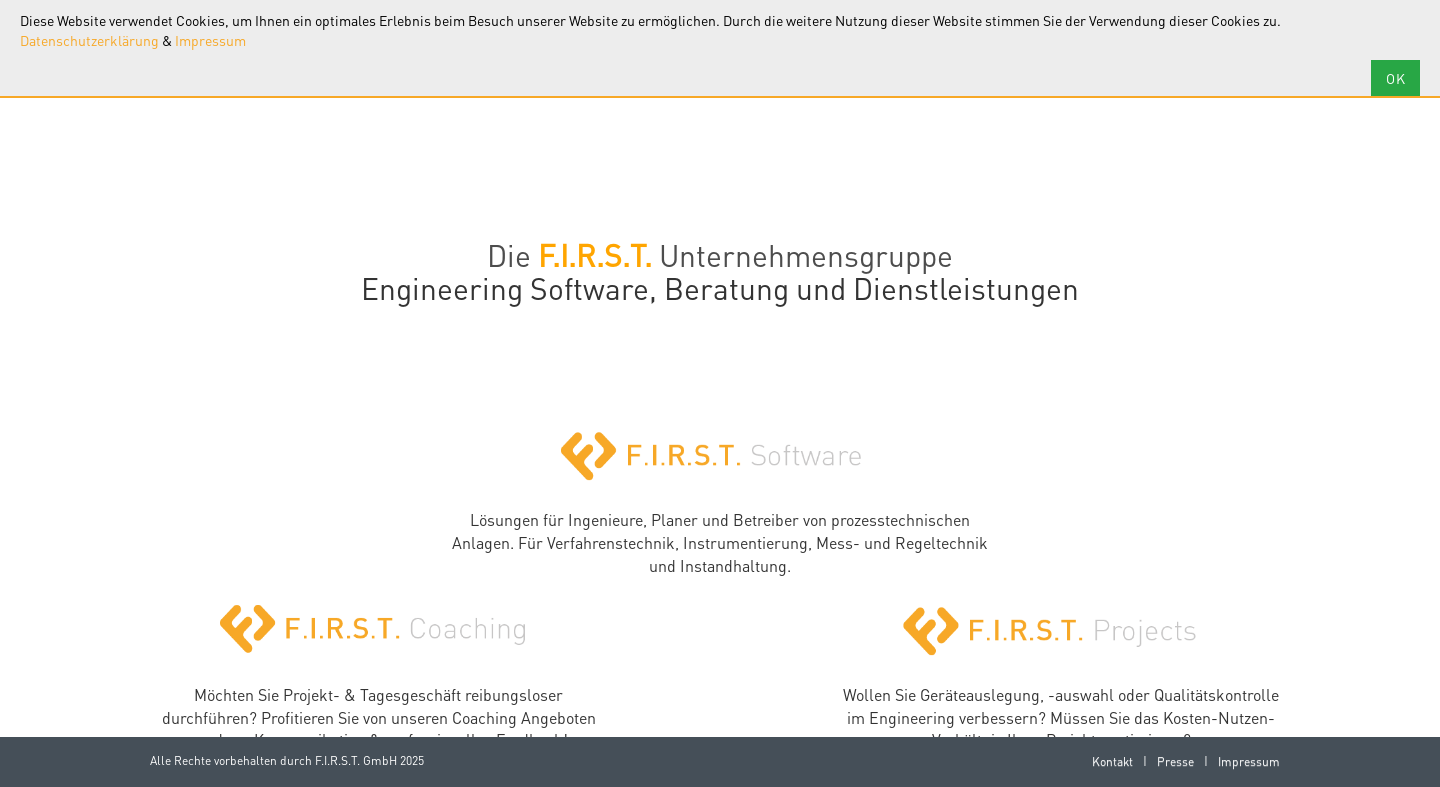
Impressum (210, 40)
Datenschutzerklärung (89, 40)
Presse (1175, 761)
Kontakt (1112, 761)
